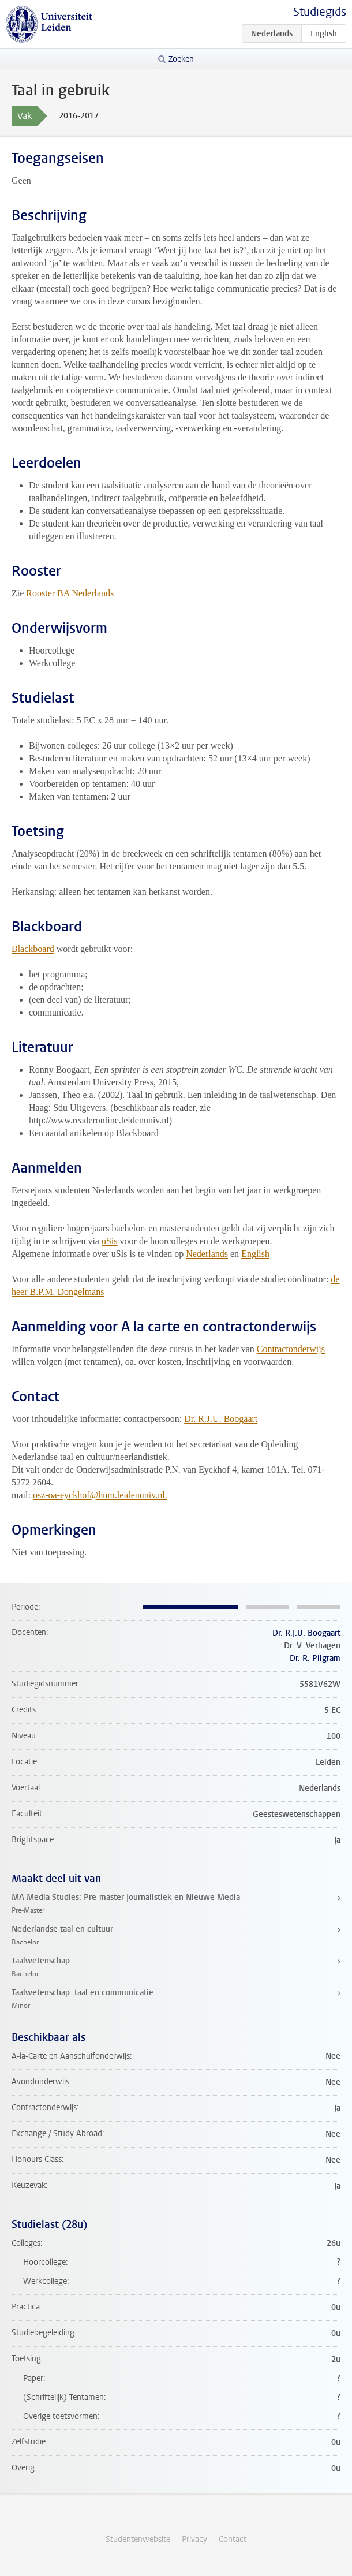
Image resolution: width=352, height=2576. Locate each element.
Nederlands (207, 1254)
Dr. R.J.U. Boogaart (220, 1419)
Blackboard (33, 949)
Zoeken (181, 59)
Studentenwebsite (138, 2539)
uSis (110, 1241)
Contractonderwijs (291, 1349)
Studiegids (319, 12)
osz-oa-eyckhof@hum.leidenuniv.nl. (100, 1495)
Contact (232, 2539)
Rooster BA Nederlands (70, 593)
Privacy (194, 2539)
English (255, 1254)
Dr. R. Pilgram (315, 1658)
